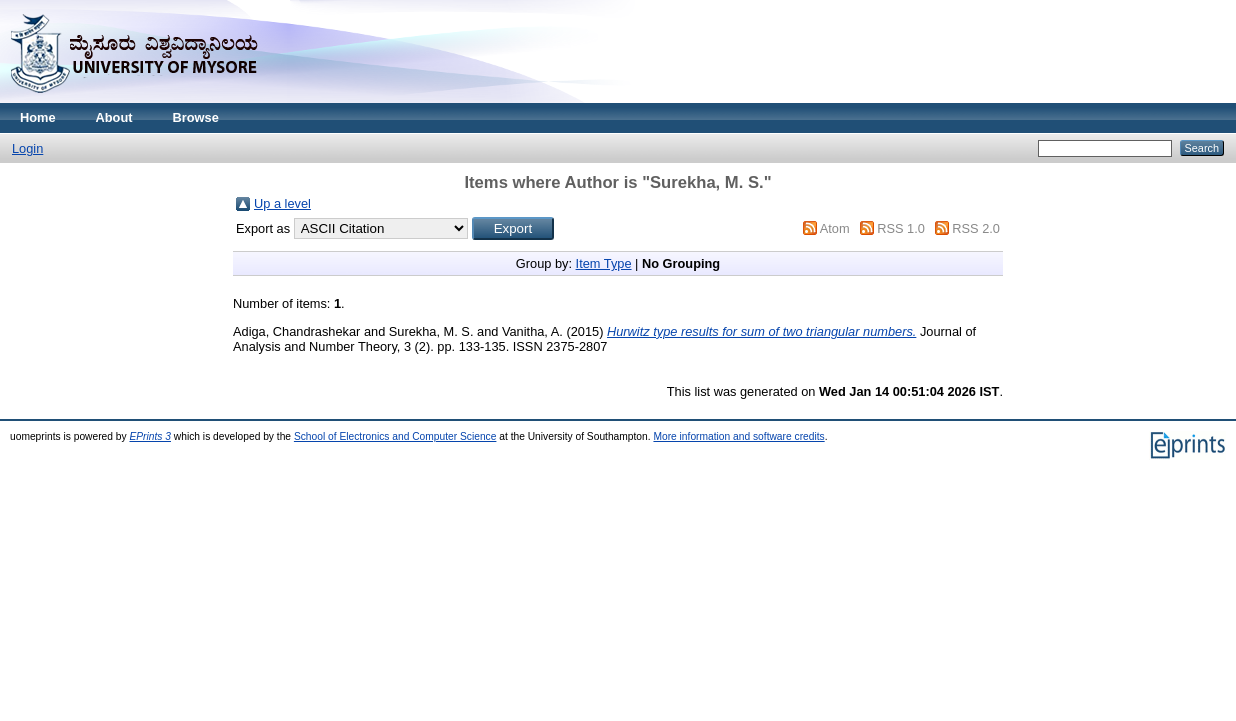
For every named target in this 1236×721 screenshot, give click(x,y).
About (114, 117)
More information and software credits (738, 436)
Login (27, 148)
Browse (196, 117)
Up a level (282, 203)
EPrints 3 (150, 436)
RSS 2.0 (976, 228)
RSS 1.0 (901, 228)
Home (38, 117)
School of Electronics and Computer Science (395, 436)
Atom (835, 228)
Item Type (604, 263)
